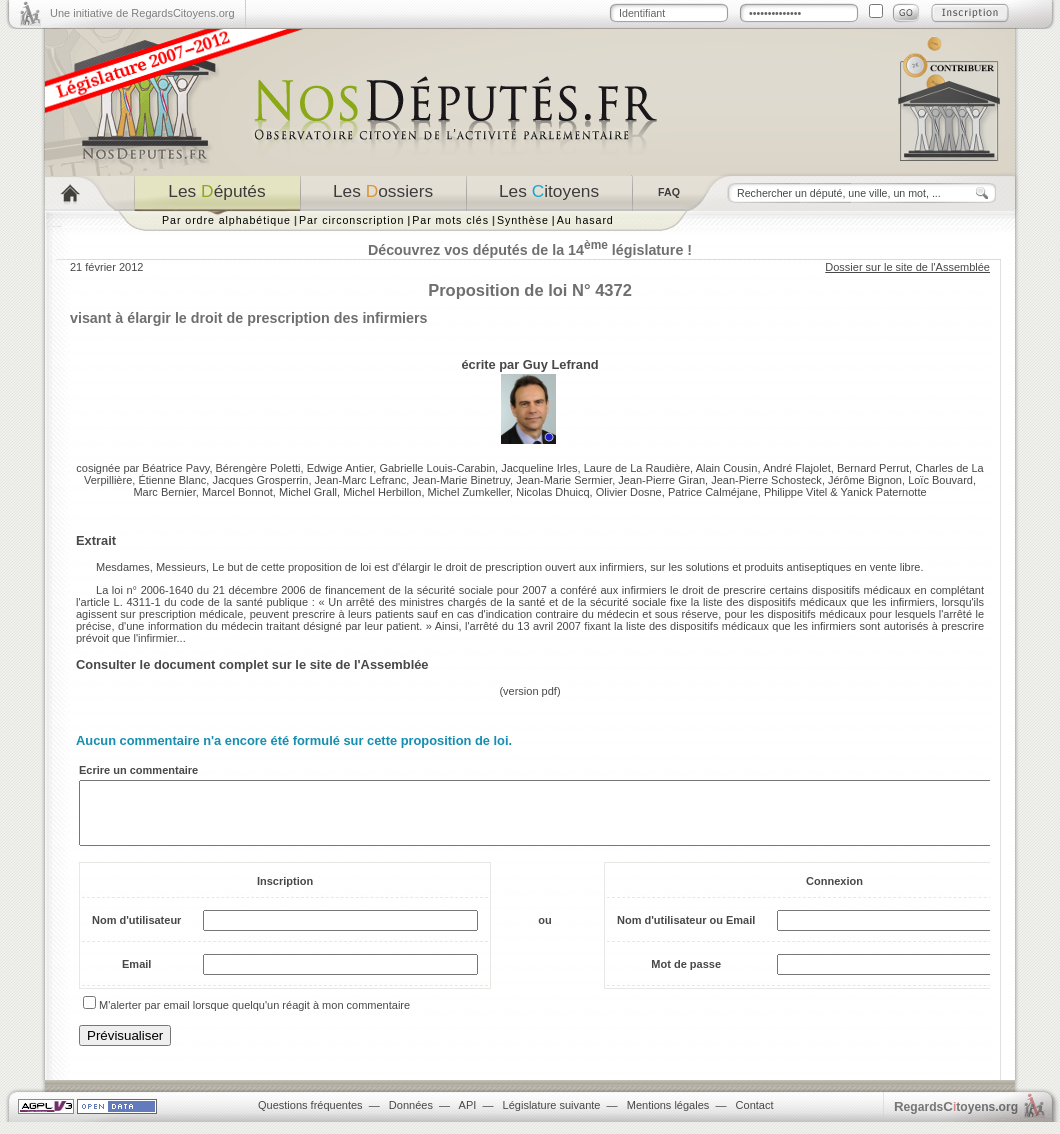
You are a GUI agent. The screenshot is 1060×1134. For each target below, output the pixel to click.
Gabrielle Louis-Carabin (437, 468)
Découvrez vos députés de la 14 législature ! (530, 250)
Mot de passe (686, 976)
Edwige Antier (340, 468)
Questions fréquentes (310, 1117)
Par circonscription (351, 220)
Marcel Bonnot (237, 492)
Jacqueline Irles (539, 468)
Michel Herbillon (382, 492)
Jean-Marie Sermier (564, 480)
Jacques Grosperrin (260, 480)
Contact (755, 1117)
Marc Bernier (164, 492)
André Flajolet (797, 468)
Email (136, 976)
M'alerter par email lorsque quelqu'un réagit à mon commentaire (254, 1017)
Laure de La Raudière (637, 468)
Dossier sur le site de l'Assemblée (907, 267)
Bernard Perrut (873, 468)
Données (411, 1117)
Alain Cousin (727, 468)
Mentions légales (668, 1117)
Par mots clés (450, 220)
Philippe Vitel (795, 492)
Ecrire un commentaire (138, 770)
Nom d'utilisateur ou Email (686, 932)
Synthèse (523, 220)
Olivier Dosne (629, 492)
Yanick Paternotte (884, 492)
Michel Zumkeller (469, 492)
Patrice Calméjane (713, 492)
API (468, 1117)
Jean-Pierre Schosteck (766, 480)
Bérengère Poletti (258, 468)
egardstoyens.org (956, 1118)
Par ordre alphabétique (226, 220)
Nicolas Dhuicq (552, 492)
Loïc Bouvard (940, 480)
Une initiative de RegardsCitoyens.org (142, 13)
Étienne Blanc (172, 480)
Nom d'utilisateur (136, 932)
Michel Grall (308, 492)
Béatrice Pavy (175, 468)
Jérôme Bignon (865, 480)
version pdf (530, 691)
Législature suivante (552, 1117)
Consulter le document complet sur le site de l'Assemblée (252, 664)
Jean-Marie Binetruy (461, 480)
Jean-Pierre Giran (661, 480)
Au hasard (585, 220)
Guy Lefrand (561, 364)
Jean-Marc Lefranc (361, 480)
